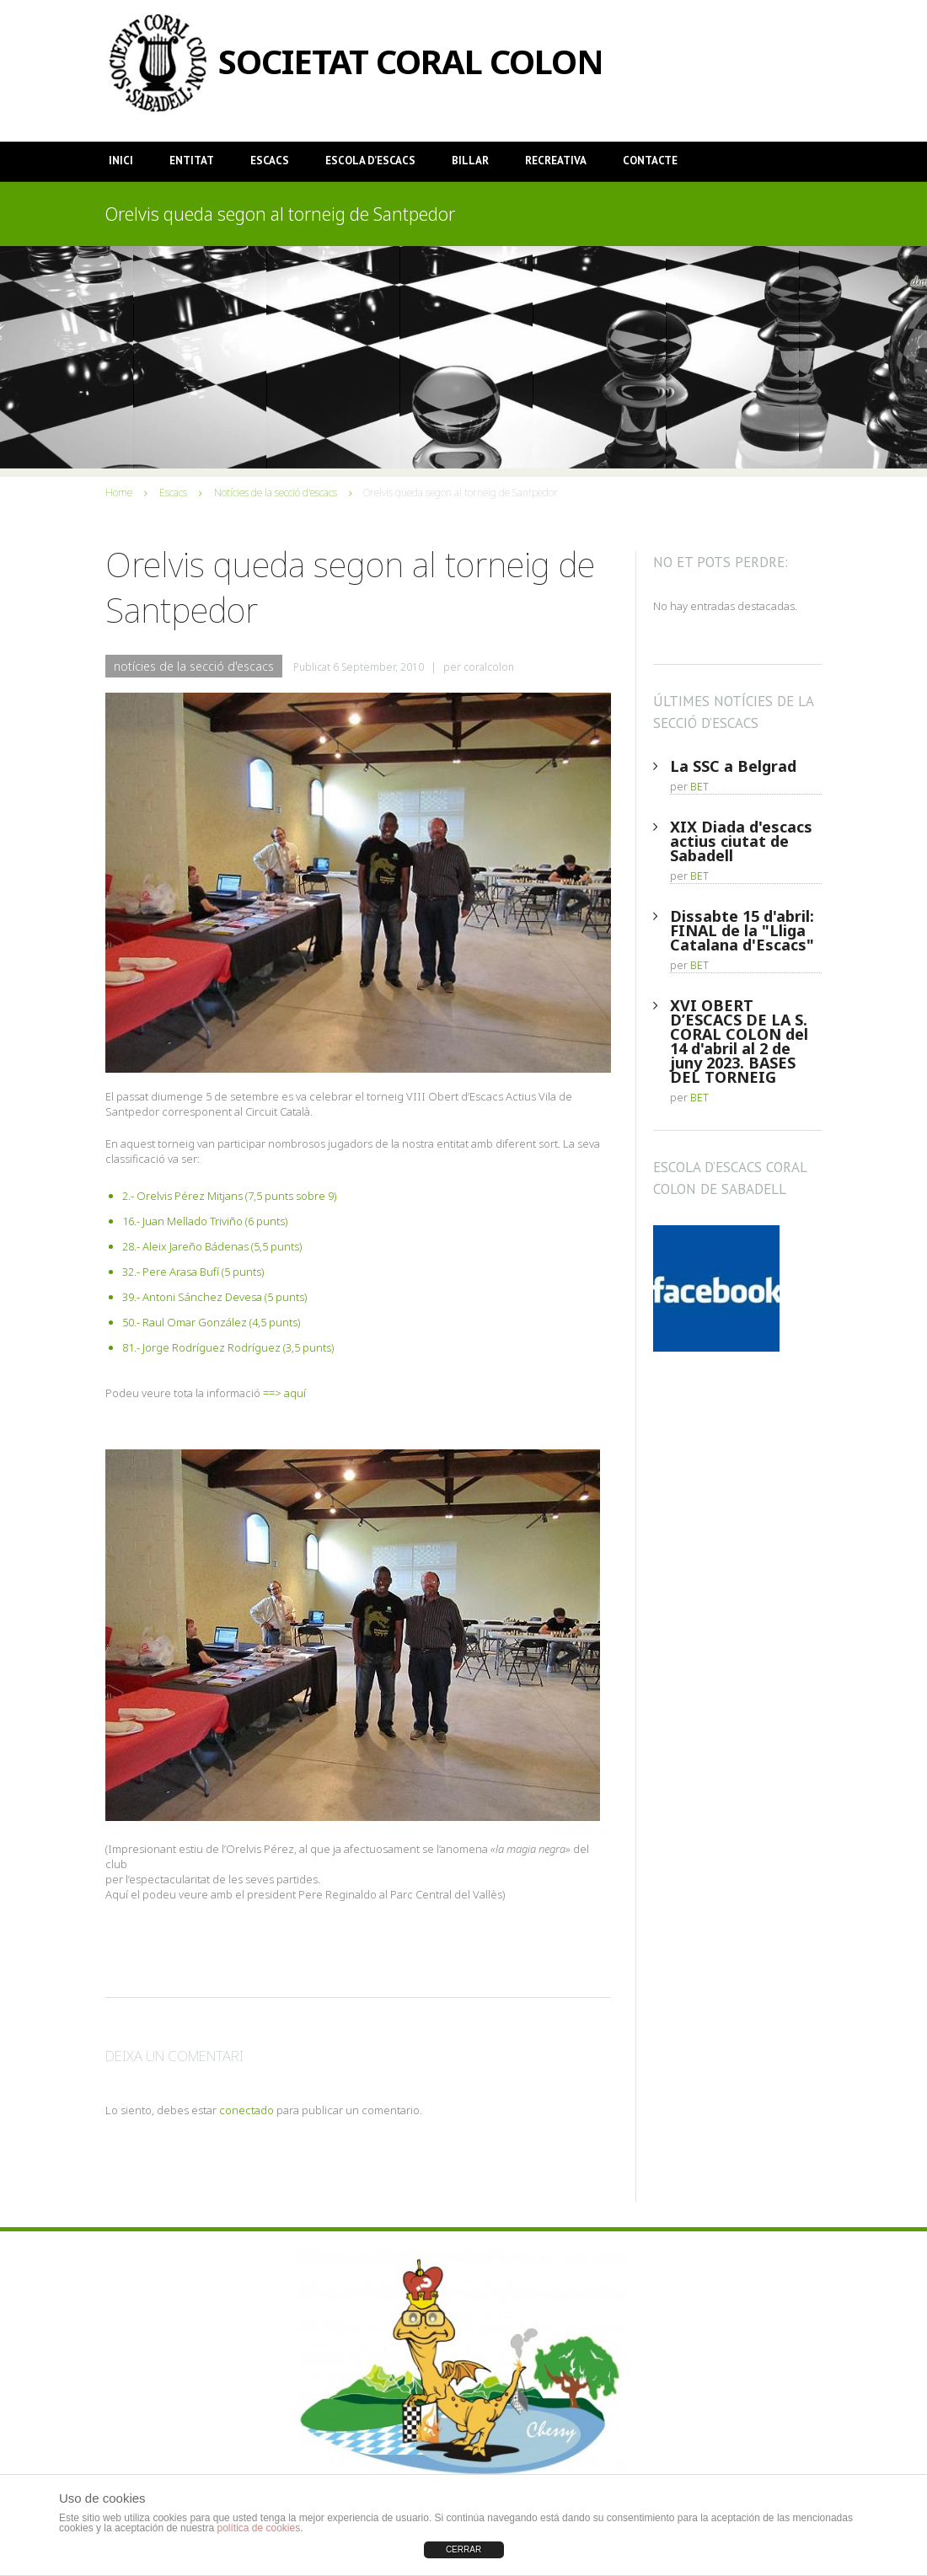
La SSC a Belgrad (733, 766)
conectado (246, 2110)
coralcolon (489, 667)
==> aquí (284, 1392)
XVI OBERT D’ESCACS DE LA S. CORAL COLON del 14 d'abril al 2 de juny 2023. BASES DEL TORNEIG (739, 1041)
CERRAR (463, 2549)
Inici (121, 160)
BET (699, 786)
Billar (470, 160)
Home (118, 492)
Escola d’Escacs (370, 160)
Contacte (650, 160)
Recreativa (556, 160)
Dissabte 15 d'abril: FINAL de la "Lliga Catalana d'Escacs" (742, 930)
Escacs (269, 160)
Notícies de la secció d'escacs (275, 492)
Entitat (191, 160)
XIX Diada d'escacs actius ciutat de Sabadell (741, 841)
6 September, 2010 (378, 667)
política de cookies (258, 2528)
